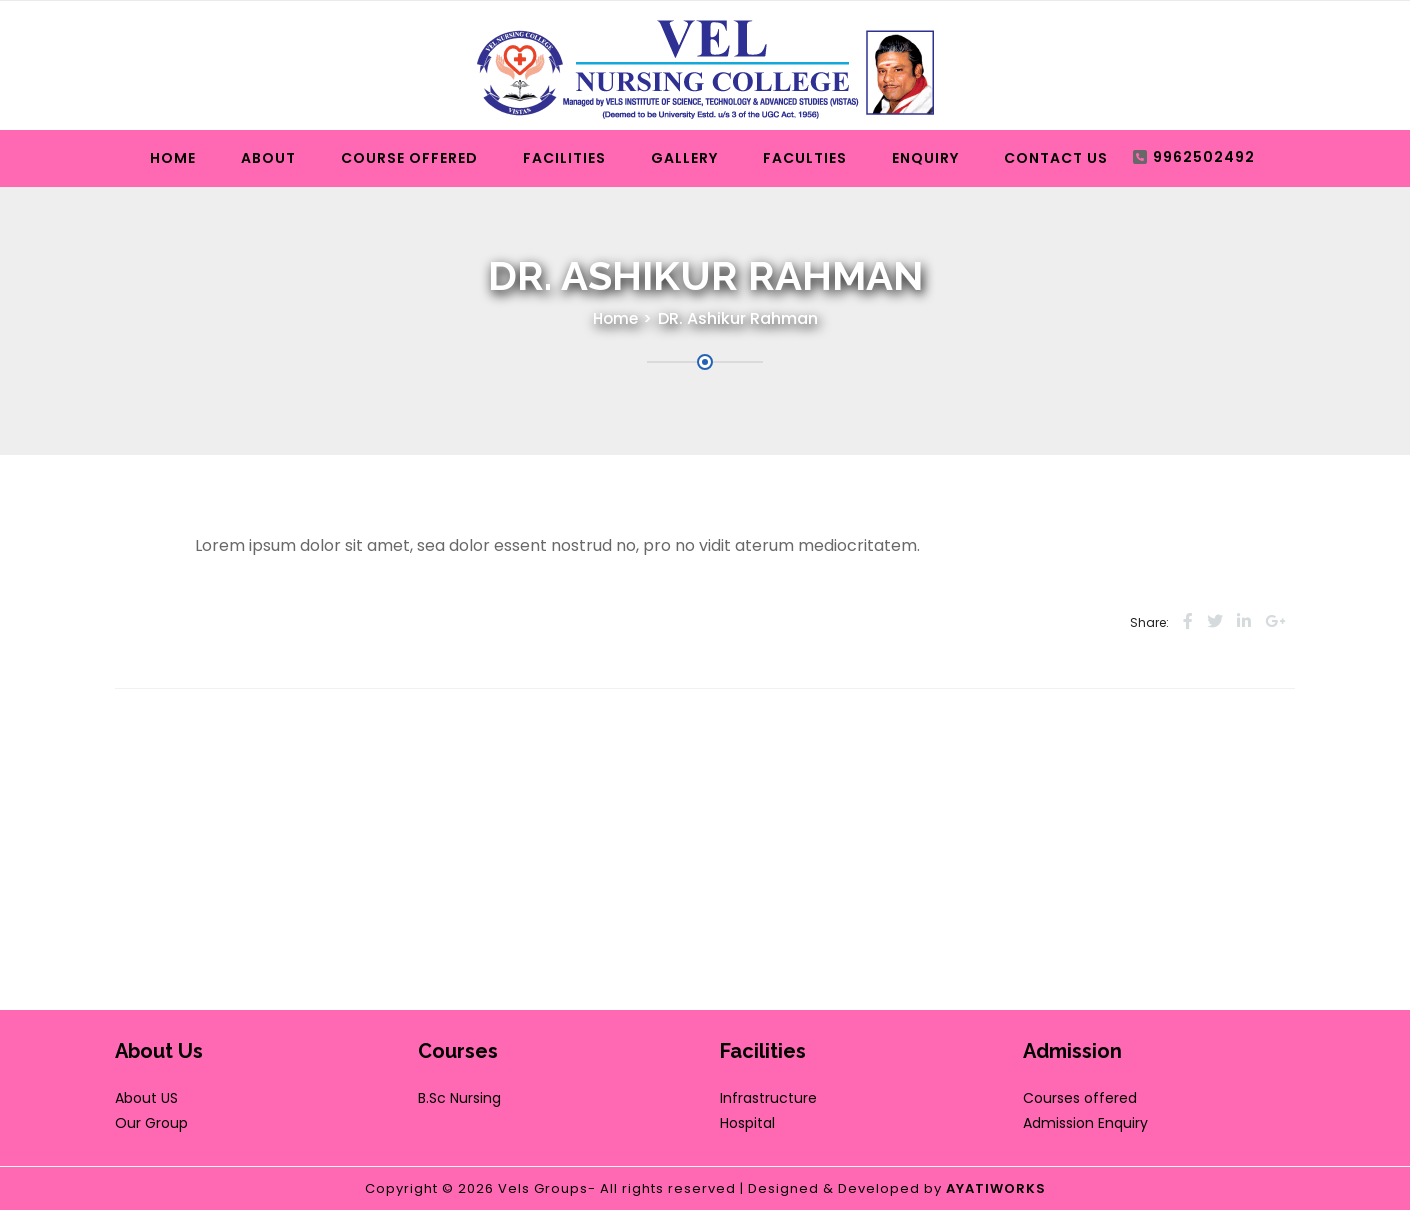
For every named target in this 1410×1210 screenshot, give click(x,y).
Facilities (564, 158)
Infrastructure (768, 1098)
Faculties (805, 158)
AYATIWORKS (996, 1188)
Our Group (151, 1123)
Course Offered (409, 158)
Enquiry (925, 158)
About (268, 158)
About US (146, 1098)
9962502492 (1204, 157)
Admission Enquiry (1085, 1123)
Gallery (684, 158)
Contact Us (1056, 158)
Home (173, 158)
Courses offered (1080, 1098)
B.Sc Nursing (459, 1098)
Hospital (747, 1123)
